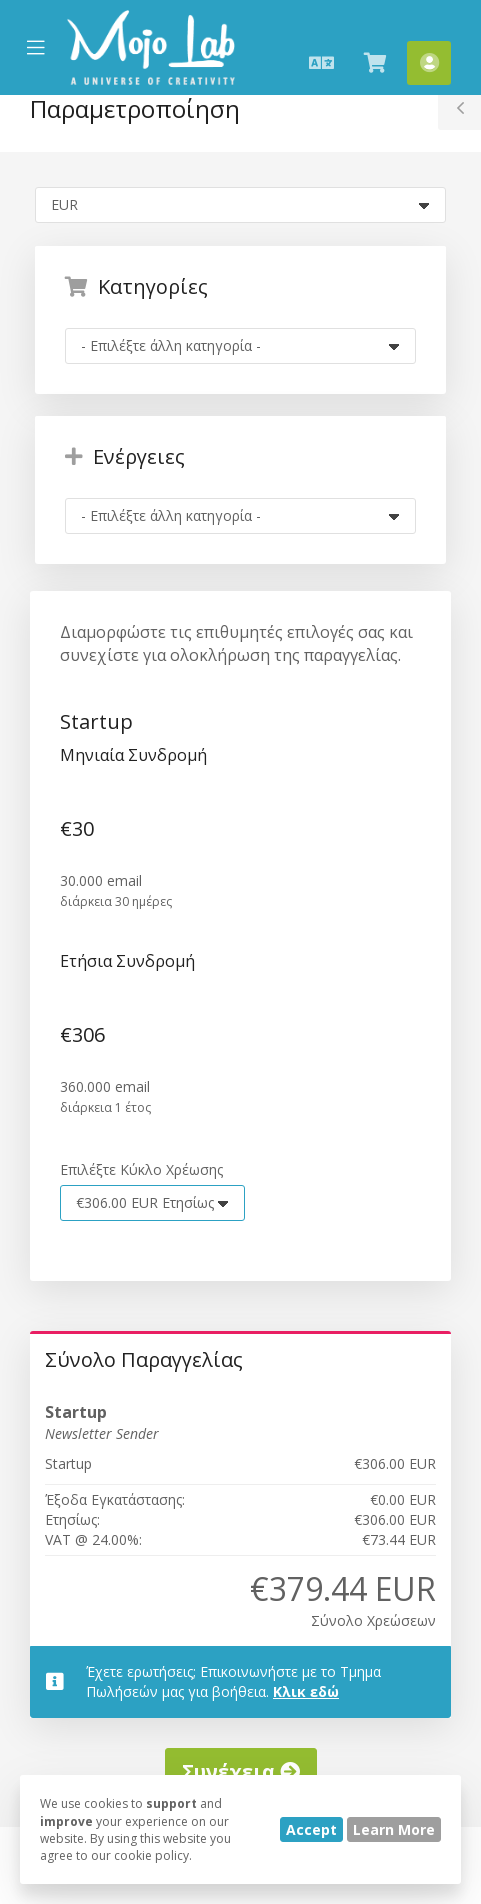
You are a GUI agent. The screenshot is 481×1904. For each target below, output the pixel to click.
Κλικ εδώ (306, 1691)
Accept (311, 1829)
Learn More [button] (394, 1829)
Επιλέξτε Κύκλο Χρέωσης (141, 1169)
